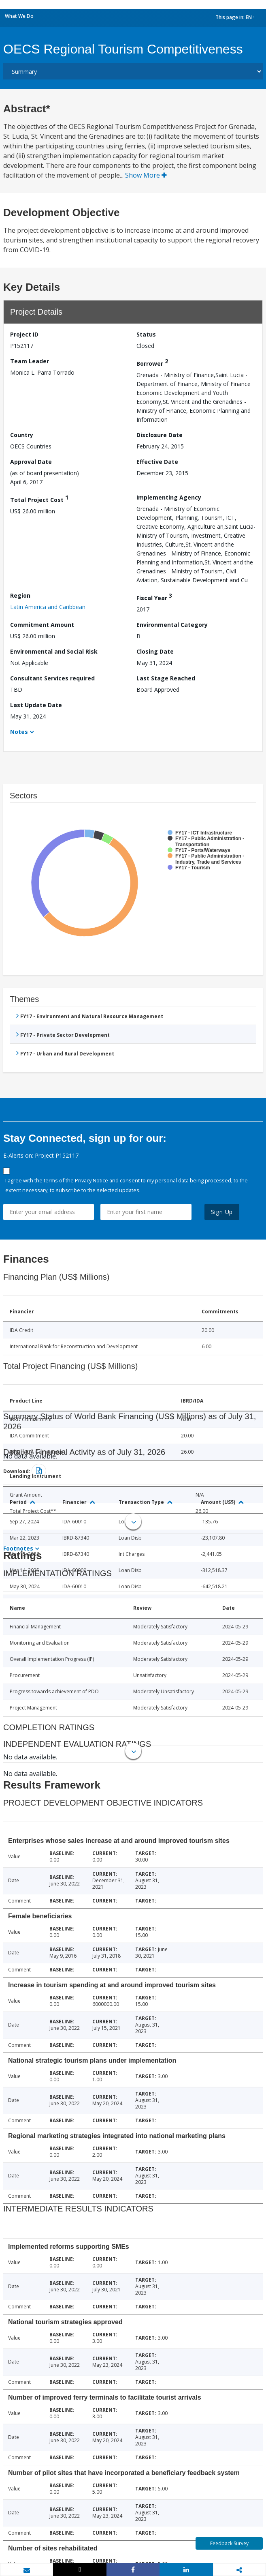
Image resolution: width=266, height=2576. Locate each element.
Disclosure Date (159, 435)
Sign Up (222, 1212)
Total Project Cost (39, 498)
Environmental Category (172, 624)
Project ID (24, 334)
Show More (146, 175)
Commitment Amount (42, 624)
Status (146, 334)
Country (21, 435)
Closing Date (155, 651)
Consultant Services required (52, 678)
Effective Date (157, 461)
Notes (19, 732)
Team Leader (29, 361)
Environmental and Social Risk (54, 651)
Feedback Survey (229, 2543)
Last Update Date (36, 705)
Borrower (152, 362)
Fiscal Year (154, 597)
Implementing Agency (168, 497)
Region (20, 595)
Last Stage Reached (165, 678)
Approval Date (31, 461)
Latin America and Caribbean (47, 607)
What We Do (19, 16)
